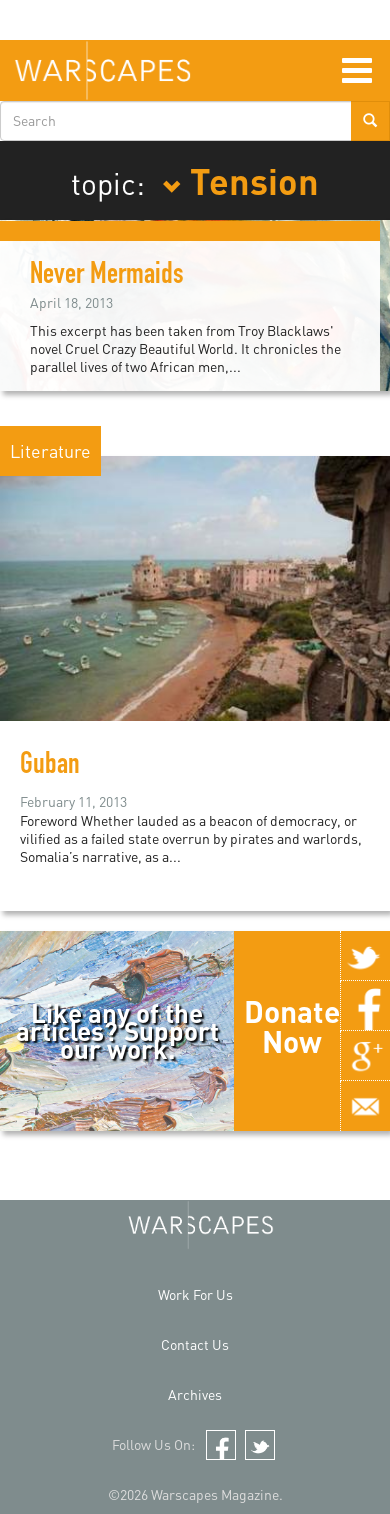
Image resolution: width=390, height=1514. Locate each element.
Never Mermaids (107, 277)
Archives (195, 1394)
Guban (50, 767)
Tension (240, 180)
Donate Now (292, 1026)
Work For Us (195, 1294)
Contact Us (195, 1344)
